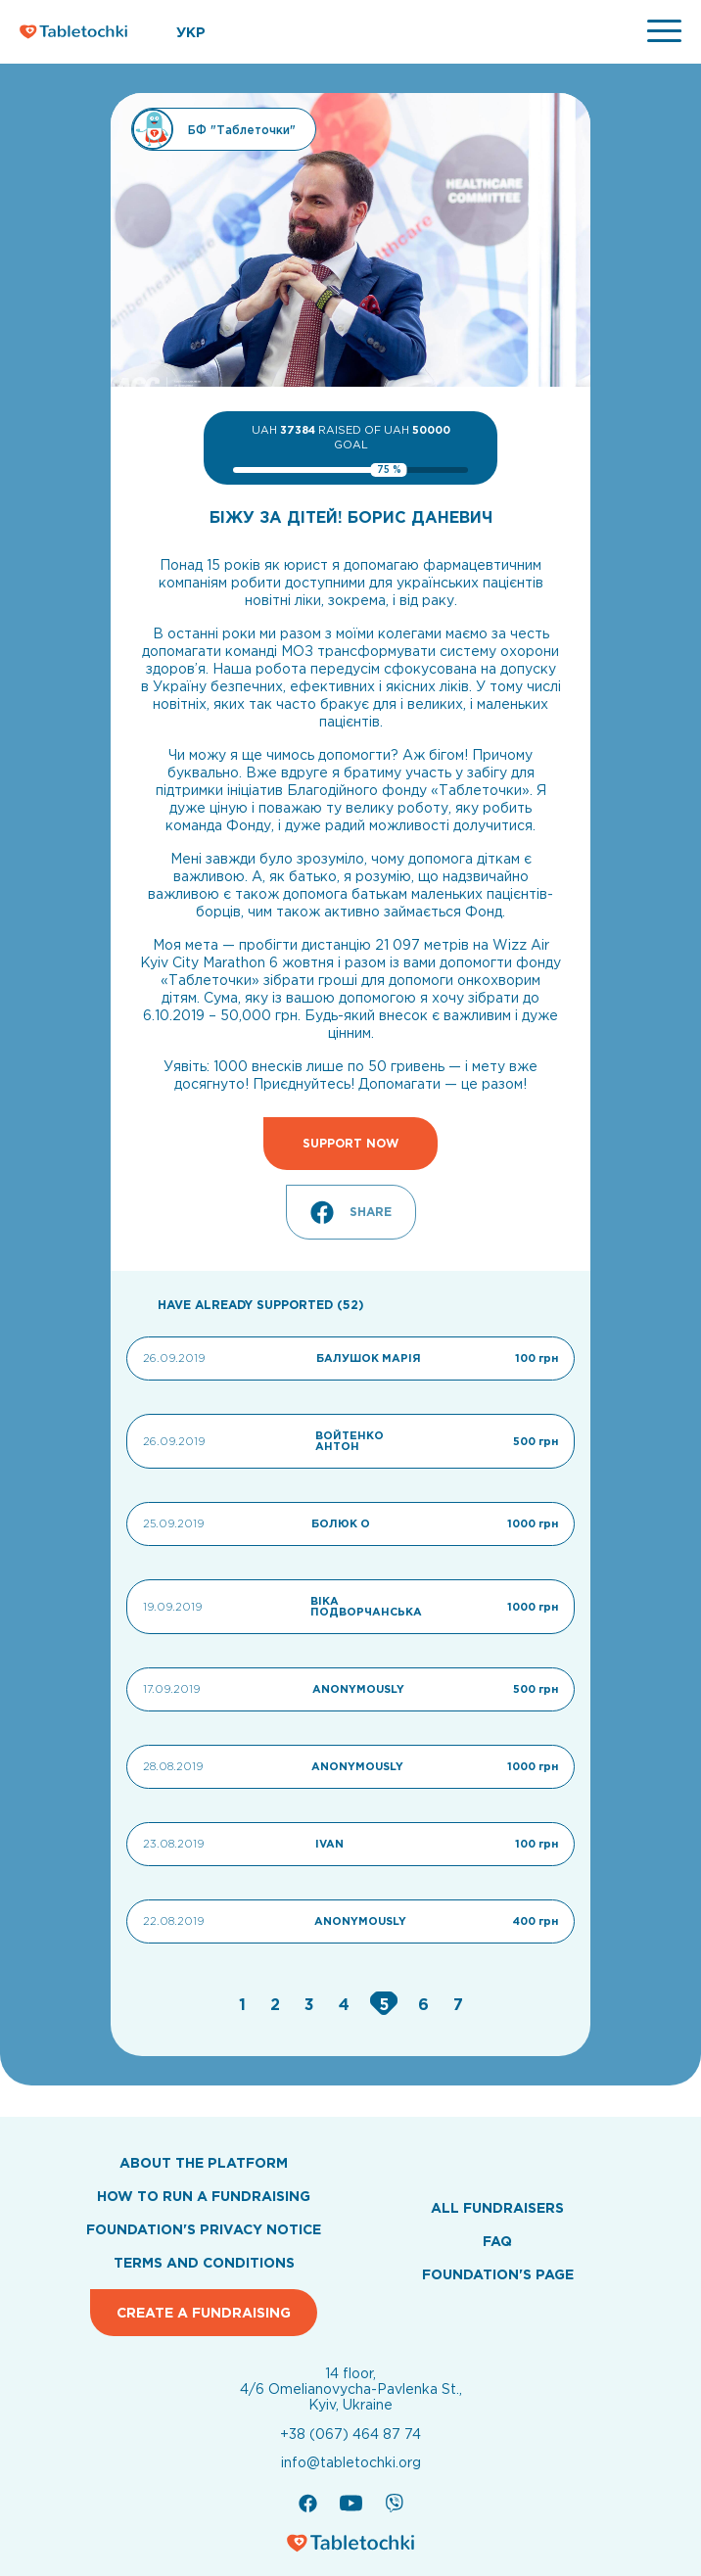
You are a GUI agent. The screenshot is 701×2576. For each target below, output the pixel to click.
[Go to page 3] (312, 2004)
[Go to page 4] (346, 2004)
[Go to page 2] (277, 2004)
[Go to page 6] (426, 2004)
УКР (191, 32)
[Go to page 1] (244, 2004)
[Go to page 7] (458, 2004)
